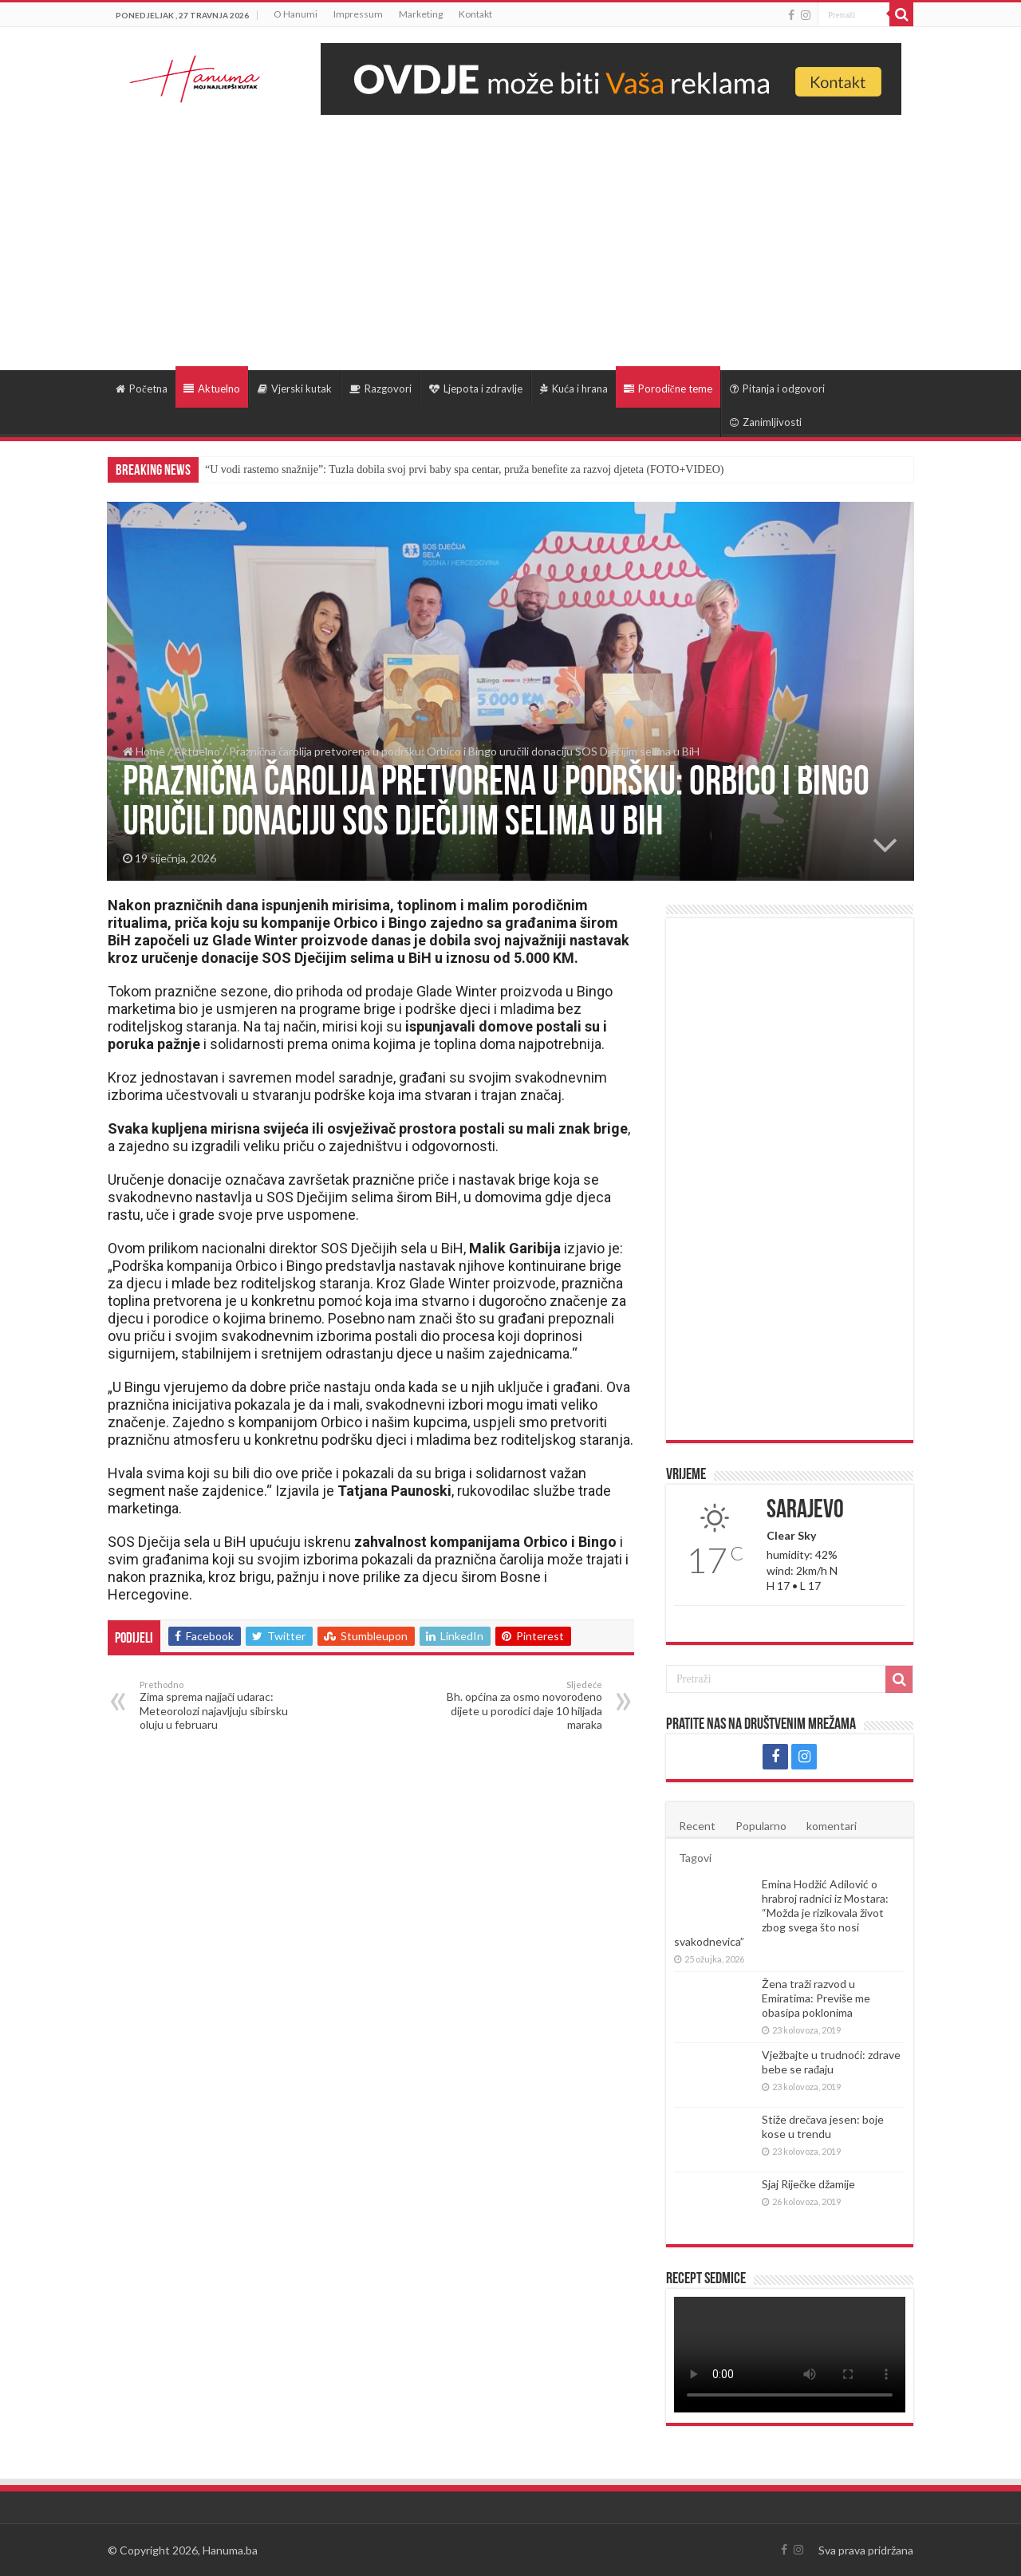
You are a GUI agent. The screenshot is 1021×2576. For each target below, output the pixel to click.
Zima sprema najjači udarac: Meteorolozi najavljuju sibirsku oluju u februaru (221, 1705)
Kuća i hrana (574, 388)
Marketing (421, 14)
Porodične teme (668, 388)
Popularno (760, 1825)
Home (144, 751)
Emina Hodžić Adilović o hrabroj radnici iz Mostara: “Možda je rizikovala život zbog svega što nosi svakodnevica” (781, 1912)
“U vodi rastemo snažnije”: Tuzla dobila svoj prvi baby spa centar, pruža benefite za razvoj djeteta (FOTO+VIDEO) (464, 469)
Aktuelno (211, 388)
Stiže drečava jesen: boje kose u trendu (823, 2126)
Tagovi (695, 1857)
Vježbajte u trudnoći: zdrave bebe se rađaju (831, 2062)
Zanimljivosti (766, 422)
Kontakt (475, 14)
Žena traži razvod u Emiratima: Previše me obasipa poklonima (816, 1998)
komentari (831, 1825)
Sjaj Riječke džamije (808, 2184)
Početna (142, 388)
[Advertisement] (510, 234)
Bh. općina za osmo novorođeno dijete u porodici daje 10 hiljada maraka (520, 1705)
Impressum (358, 14)
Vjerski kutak (295, 388)
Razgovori (380, 388)
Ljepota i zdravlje (475, 388)
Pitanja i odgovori (777, 388)
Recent (697, 1825)
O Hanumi (295, 14)
